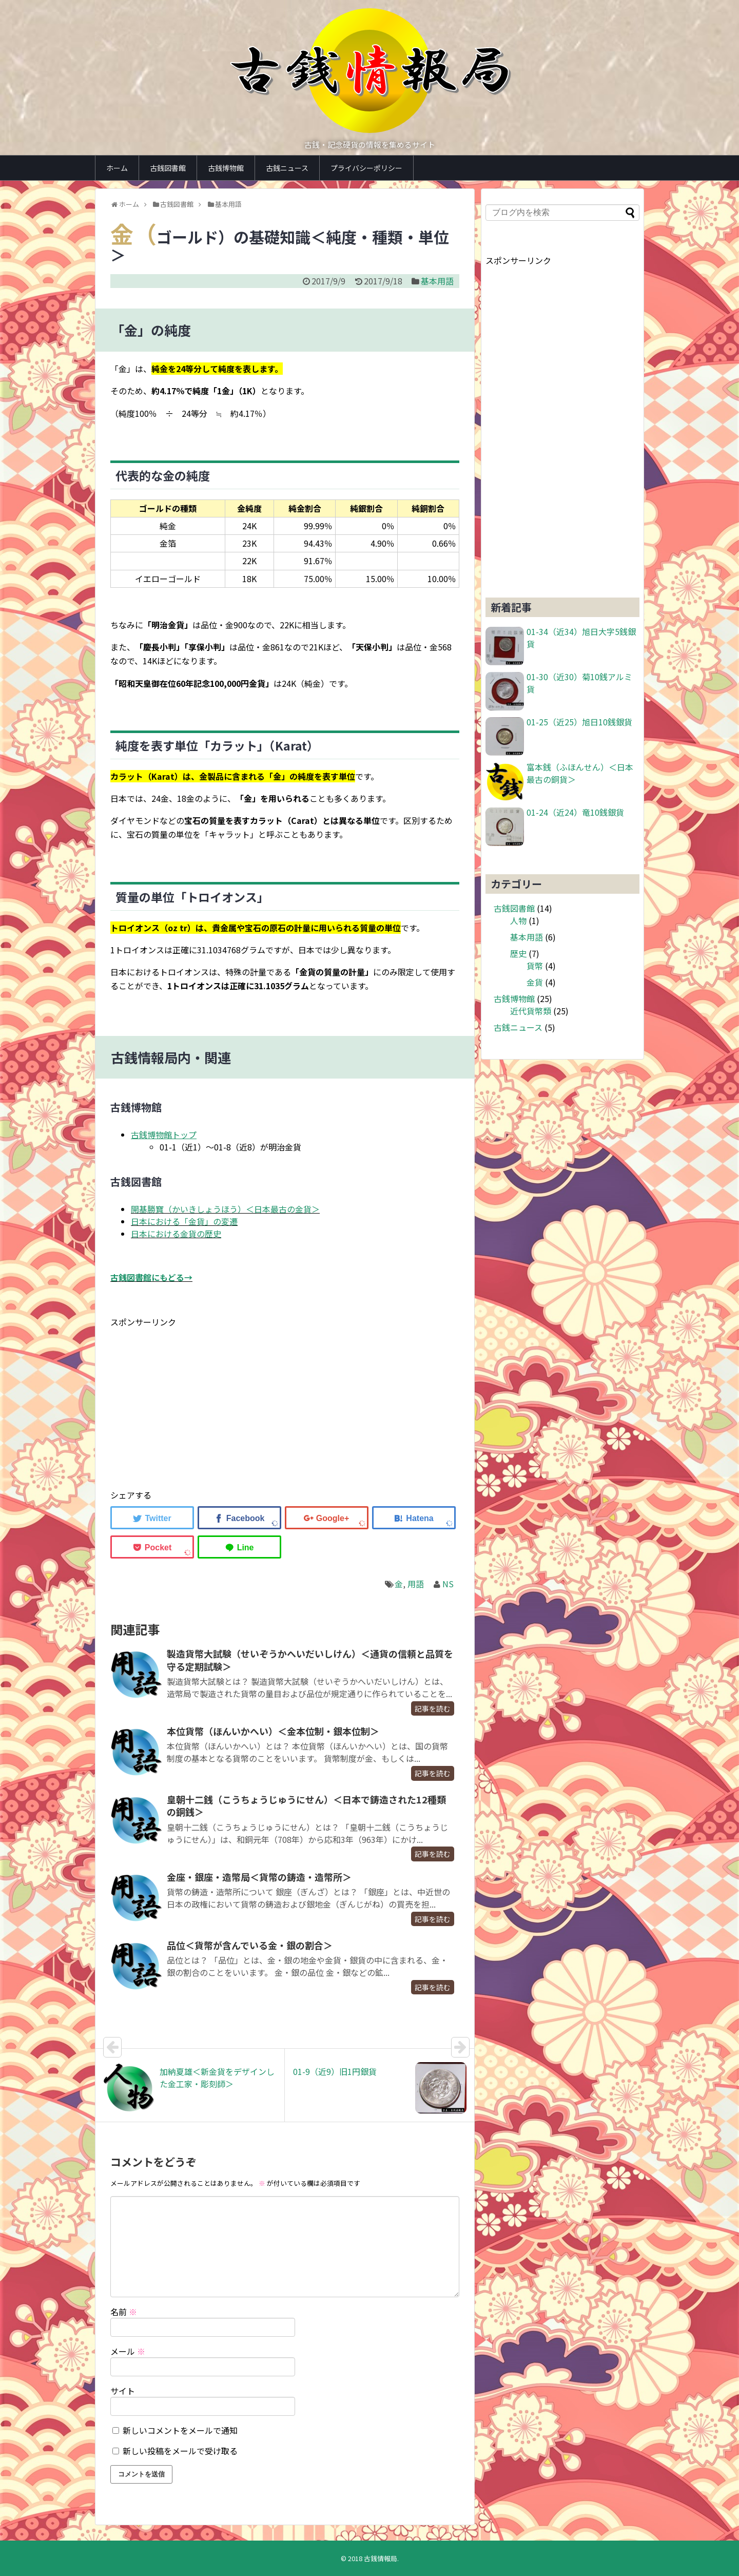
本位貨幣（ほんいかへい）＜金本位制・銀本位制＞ (273, 1731)
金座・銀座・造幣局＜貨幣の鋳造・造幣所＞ (259, 1876)
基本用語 (437, 281)
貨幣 (535, 965)
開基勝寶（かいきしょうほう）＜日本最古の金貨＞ (225, 1209)
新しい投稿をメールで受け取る (180, 2451)
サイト (122, 2391)
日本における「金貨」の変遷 (184, 1221)
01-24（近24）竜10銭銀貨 (575, 812)
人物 (518, 920)
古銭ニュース (287, 168)
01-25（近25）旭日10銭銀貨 (579, 722)
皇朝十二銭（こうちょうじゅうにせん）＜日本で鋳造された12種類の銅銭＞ (306, 1805)
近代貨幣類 (530, 1011)
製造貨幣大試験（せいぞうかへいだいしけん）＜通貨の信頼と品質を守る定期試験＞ (310, 1660)
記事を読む (433, 1708)
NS (448, 1584)
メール (127, 2351)
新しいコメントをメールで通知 (180, 2430)
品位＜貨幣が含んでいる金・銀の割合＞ (250, 1945)
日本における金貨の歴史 (176, 1233)
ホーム (117, 168)
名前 (123, 2311)
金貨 (535, 982)
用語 (415, 1584)
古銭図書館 (168, 168)
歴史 (518, 953)
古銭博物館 (226, 168)
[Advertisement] (196, 1401)
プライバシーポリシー (366, 168)
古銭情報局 (380, 2558)
